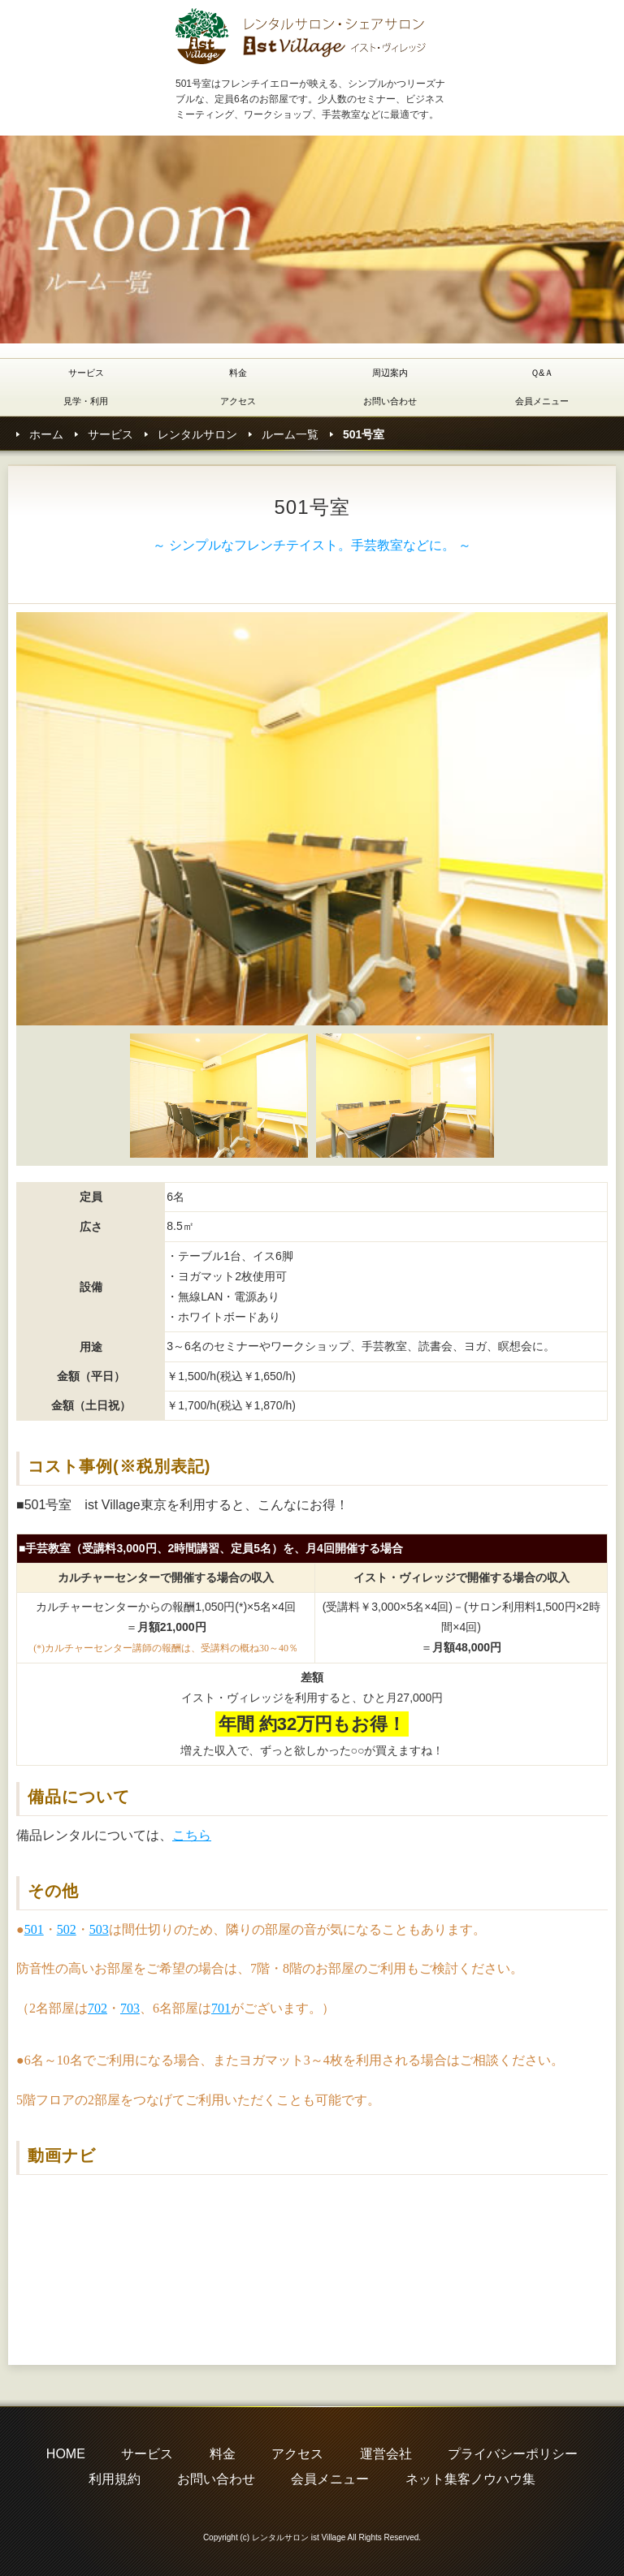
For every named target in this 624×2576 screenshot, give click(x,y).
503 (99, 1929)
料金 (238, 373)
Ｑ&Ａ (542, 373)
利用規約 (115, 2479)
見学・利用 (85, 401)
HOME (65, 2454)
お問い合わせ (390, 401)
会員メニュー (542, 401)
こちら (191, 1835)
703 (130, 2008)
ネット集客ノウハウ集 (470, 2479)
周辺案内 (390, 373)
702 (97, 2008)
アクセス (238, 401)
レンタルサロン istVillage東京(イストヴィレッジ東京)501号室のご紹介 (301, 36)
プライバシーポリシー (513, 2454)
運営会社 (386, 2454)
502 (66, 1929)
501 (34, 1929)
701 (221, 2008)
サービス (86, 373)
